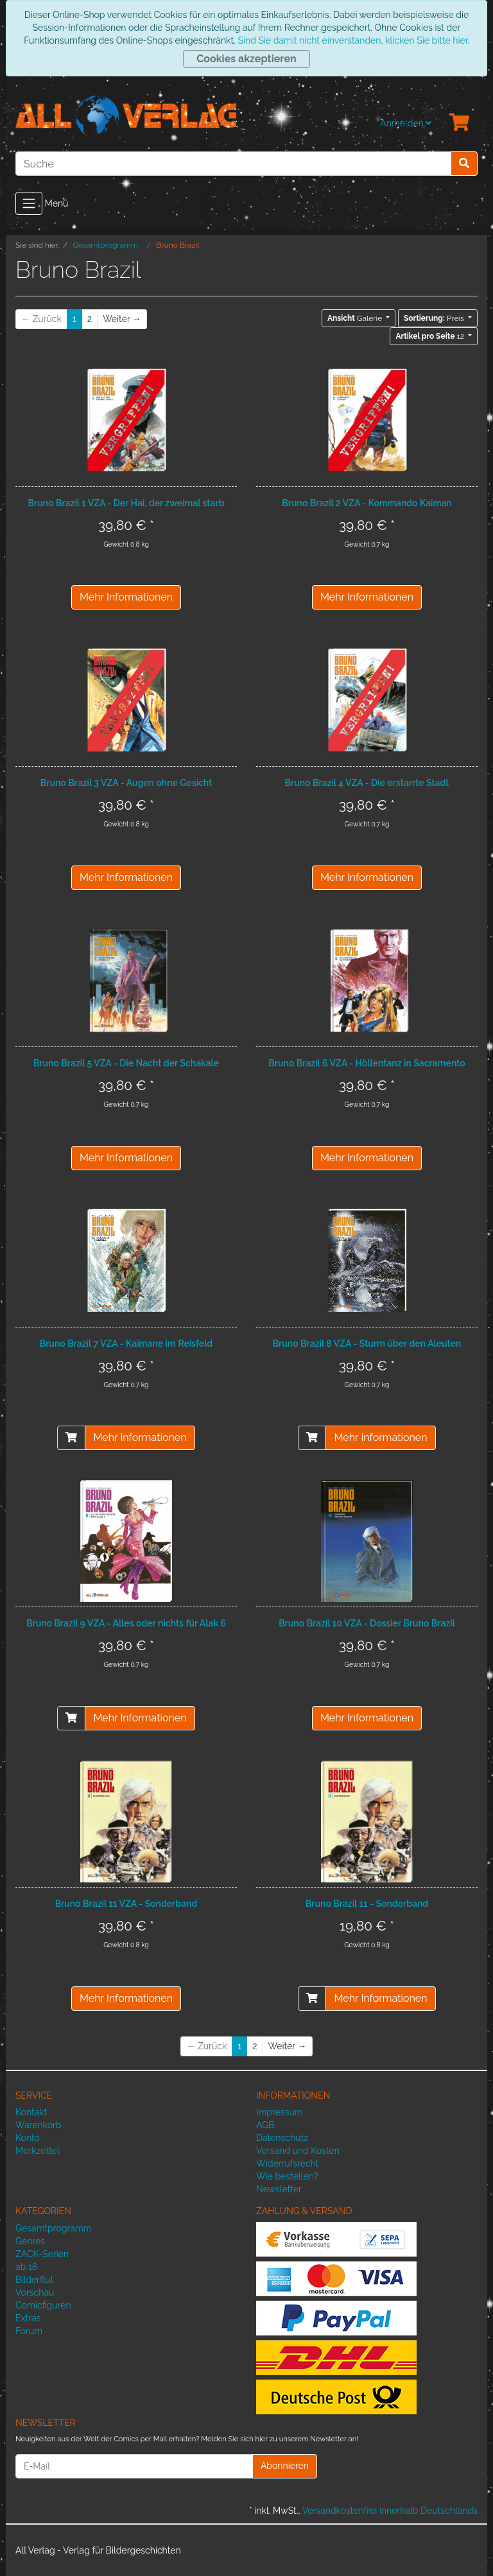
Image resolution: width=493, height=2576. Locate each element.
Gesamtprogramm (53, 2228)
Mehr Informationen (126, 597)
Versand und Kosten (298, 2150)
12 (430, 336)
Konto (27, 2138)
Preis (435, 318)
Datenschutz (282, 2138)
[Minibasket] (460, 123)
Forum (28, 2331)
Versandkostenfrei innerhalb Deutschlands (390, 2510)
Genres (30, 2241)
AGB (265, 2125)
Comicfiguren (43, 2305)
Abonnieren (285, 2466)
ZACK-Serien (42, 2254)
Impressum (279, 2112)
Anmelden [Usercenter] (405, 123)
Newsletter (279, 2189)
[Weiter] (122, 319)
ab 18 (26, 2267)
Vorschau (34, 2292)
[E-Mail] (134, 2466)
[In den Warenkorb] (71, 1438)
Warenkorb (38, 2125)
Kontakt (31, 2112)
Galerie (355, 318)
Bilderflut (34, 2279)
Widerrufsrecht (287, 2163)
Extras (28, 2318)
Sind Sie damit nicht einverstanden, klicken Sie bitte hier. (353, 40)
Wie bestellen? (287, 2176)
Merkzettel (37, 2150)
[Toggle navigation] (28, 203)
